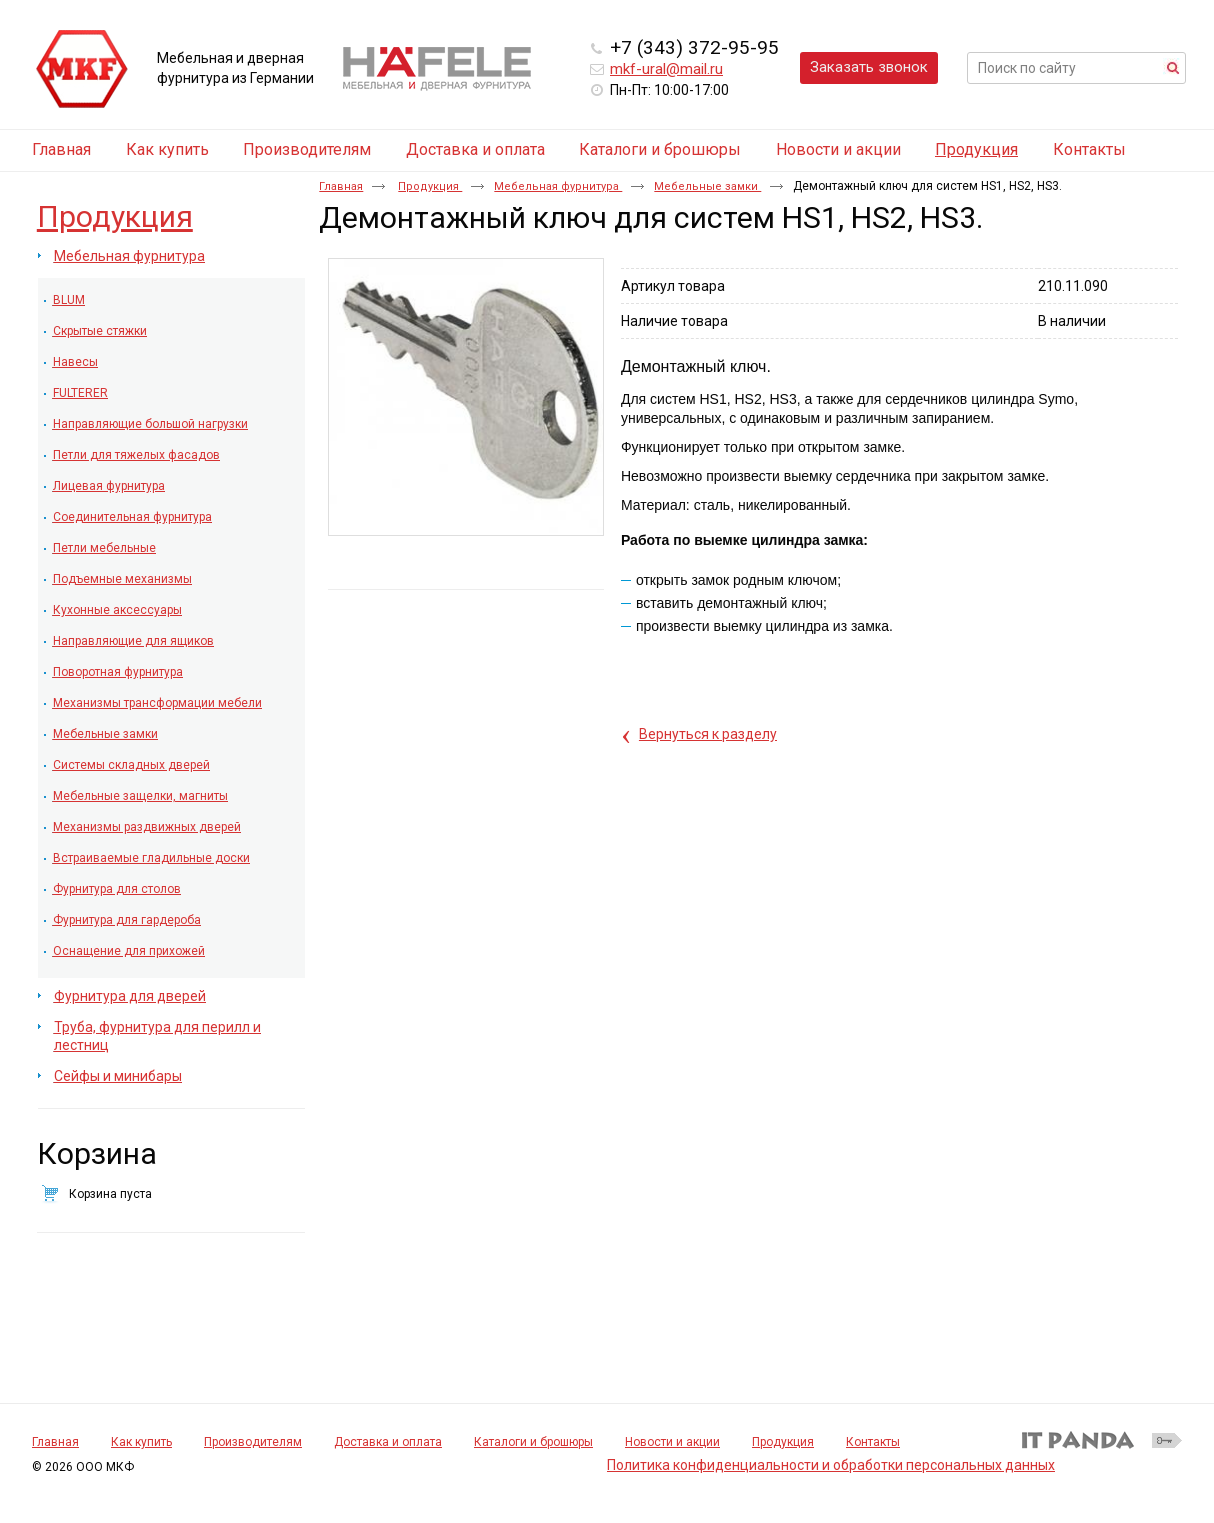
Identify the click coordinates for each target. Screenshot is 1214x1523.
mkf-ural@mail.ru (666, 69)
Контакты (873, 1442)
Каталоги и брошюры (533, 1442)
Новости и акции (672, 1442)
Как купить (141, 1442)
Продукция (976, 149)
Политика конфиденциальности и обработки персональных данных (831, 1465)
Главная (341, 186)
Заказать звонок (869, 67)
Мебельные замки (707, 186)
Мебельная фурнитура (558, 186)
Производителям (253, 1442)
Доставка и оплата (388, 1442)
